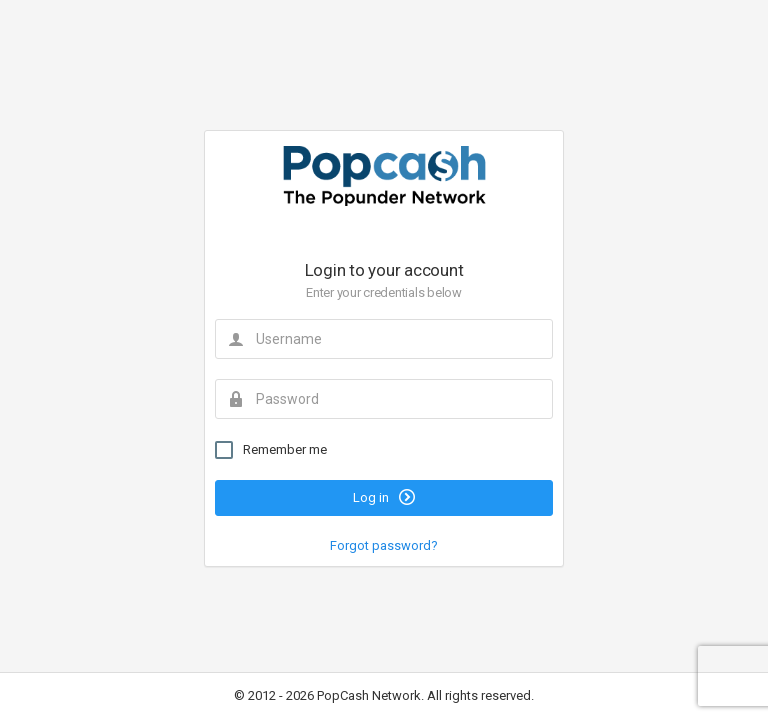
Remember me (271, 450)
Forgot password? (384, 545)
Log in (384, 497)
